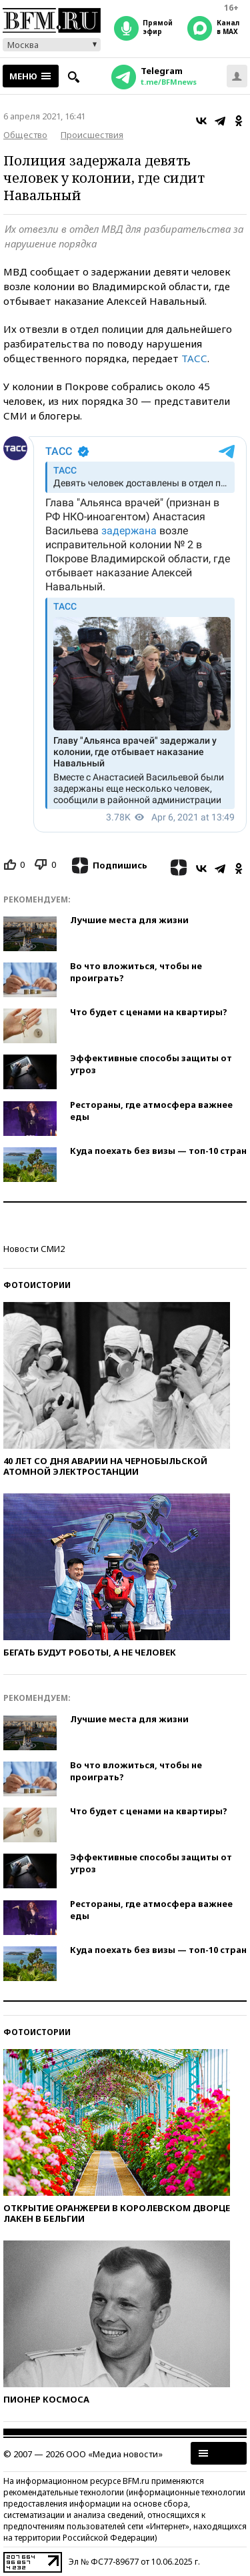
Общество (25, 134)
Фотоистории (37, 1285)
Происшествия (92, 134)
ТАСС (194, 358)
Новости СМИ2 (34, 1249)
